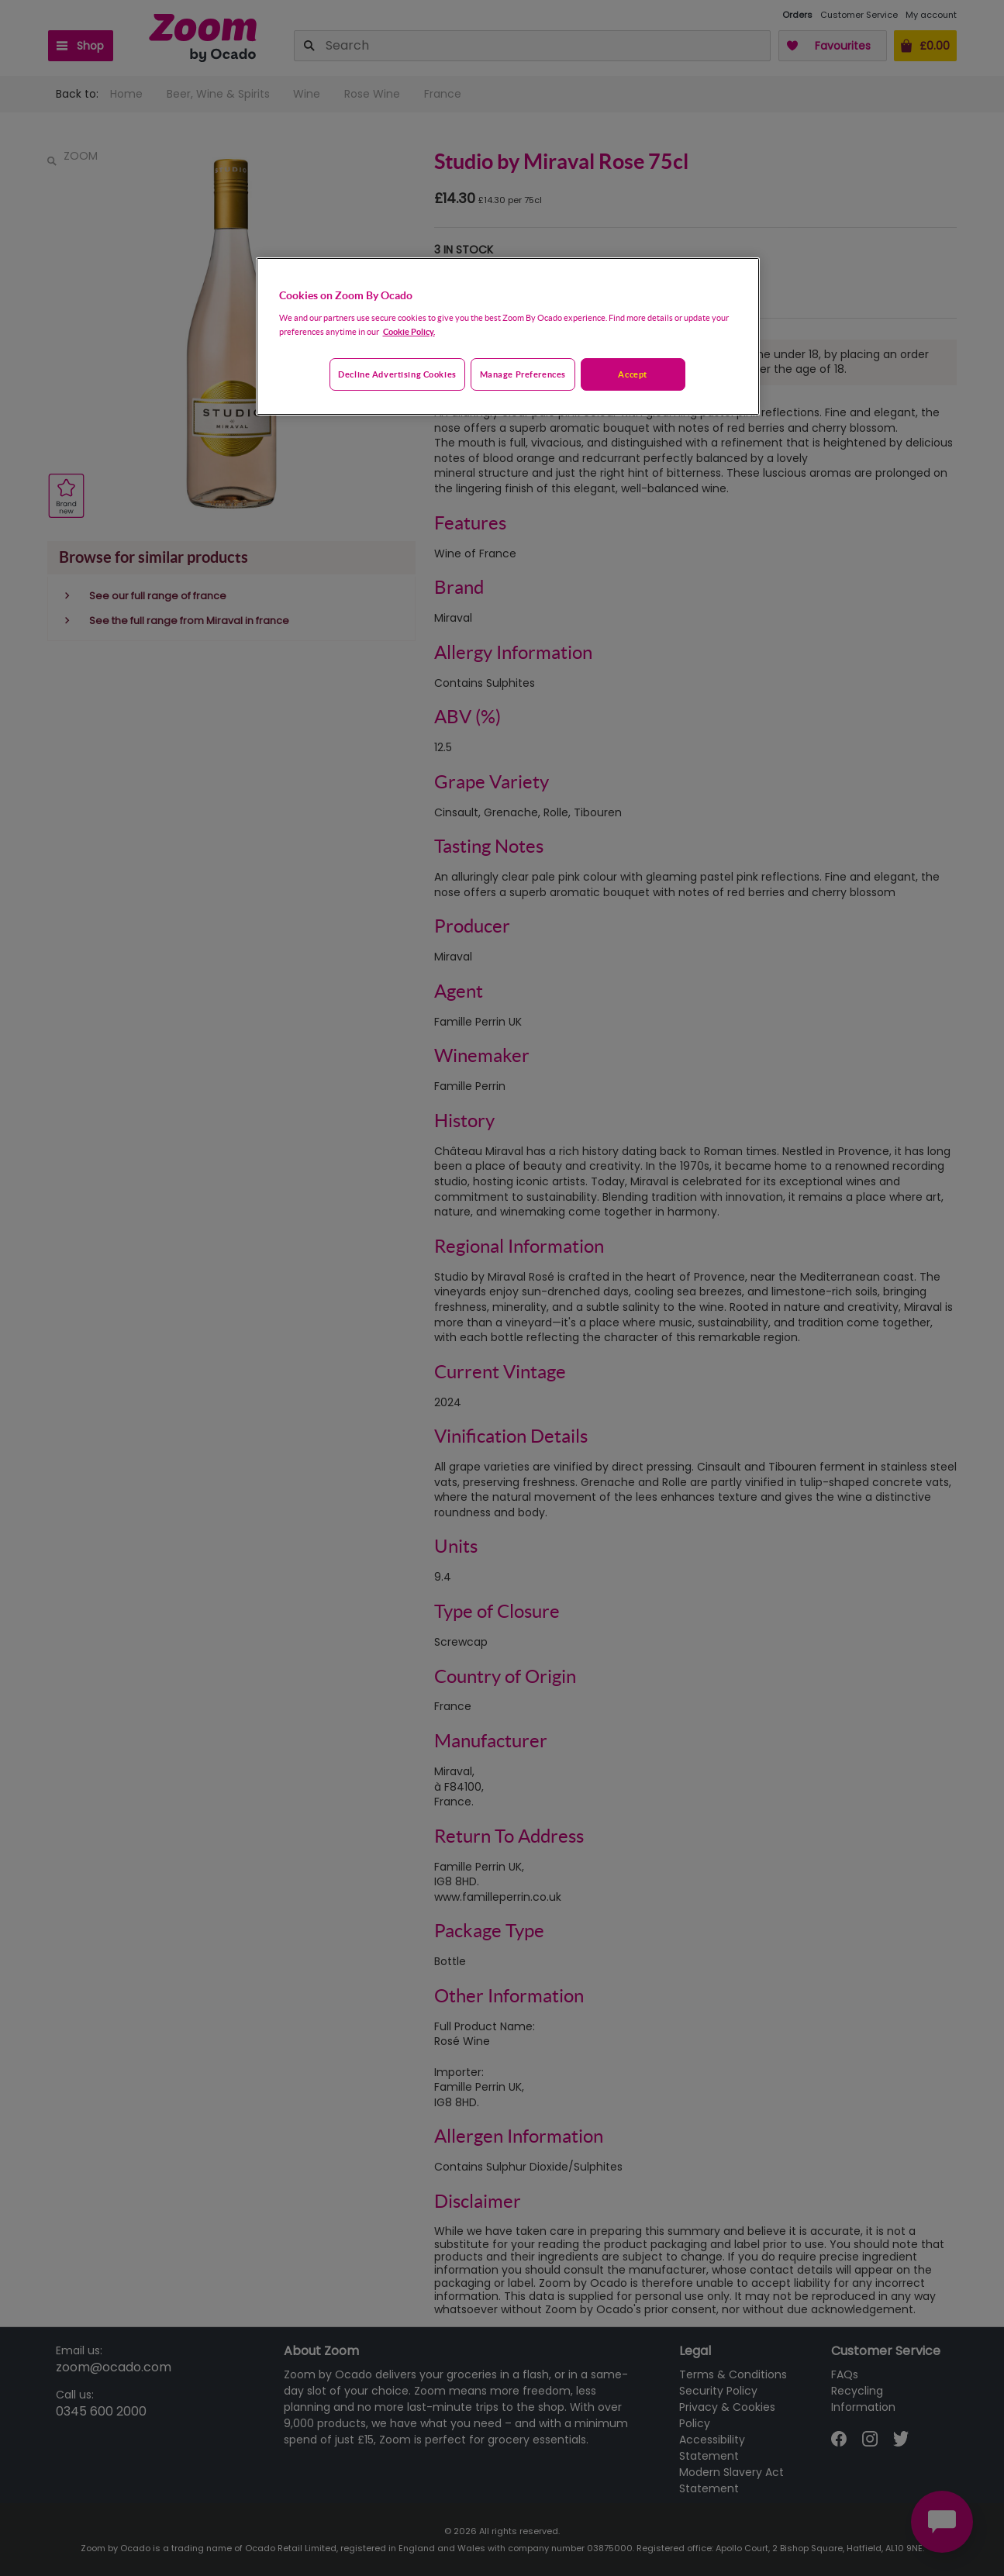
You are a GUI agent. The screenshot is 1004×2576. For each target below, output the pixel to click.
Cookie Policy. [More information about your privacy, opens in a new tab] (409, 331)
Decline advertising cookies (397, 374)
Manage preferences (523, 374)
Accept (632, 374)
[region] (508, 336)
